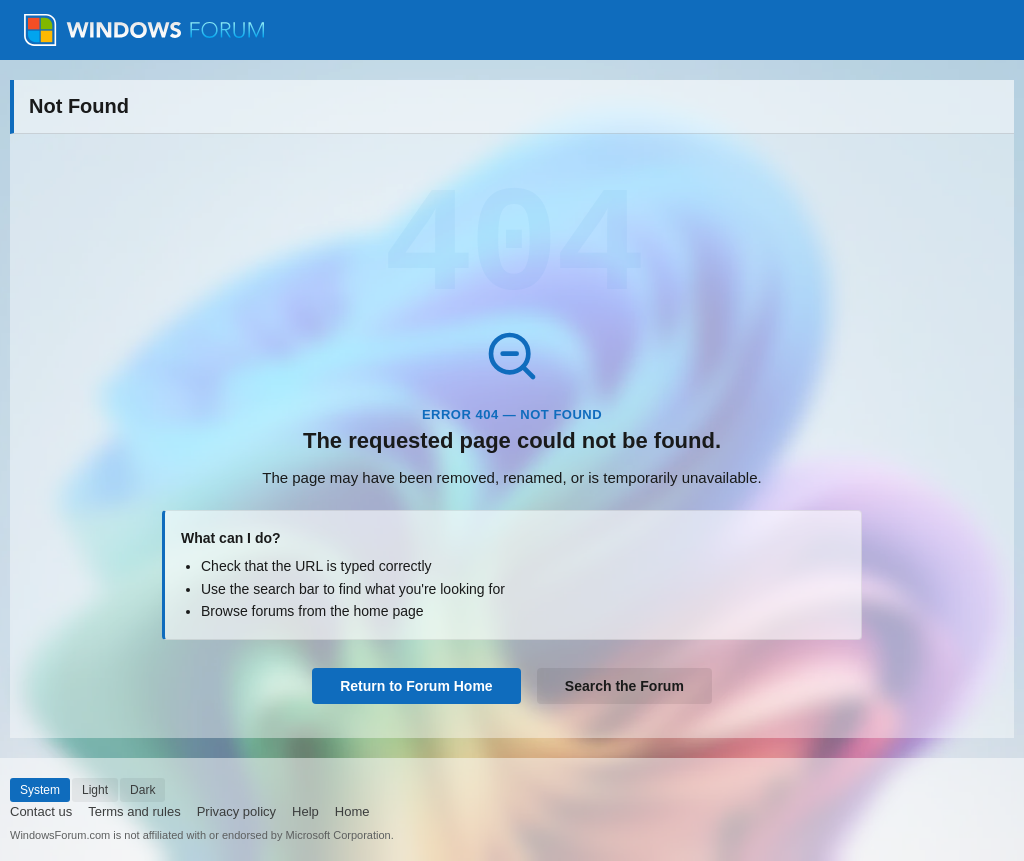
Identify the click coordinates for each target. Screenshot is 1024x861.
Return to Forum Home (416, 686)
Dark (142, 790)
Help (305, 811)
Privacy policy (236, 811)
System (40, 790)
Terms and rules (134, 811)
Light (95, 790)
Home (352, 811)
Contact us (41, 811)
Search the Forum (624, 686)
